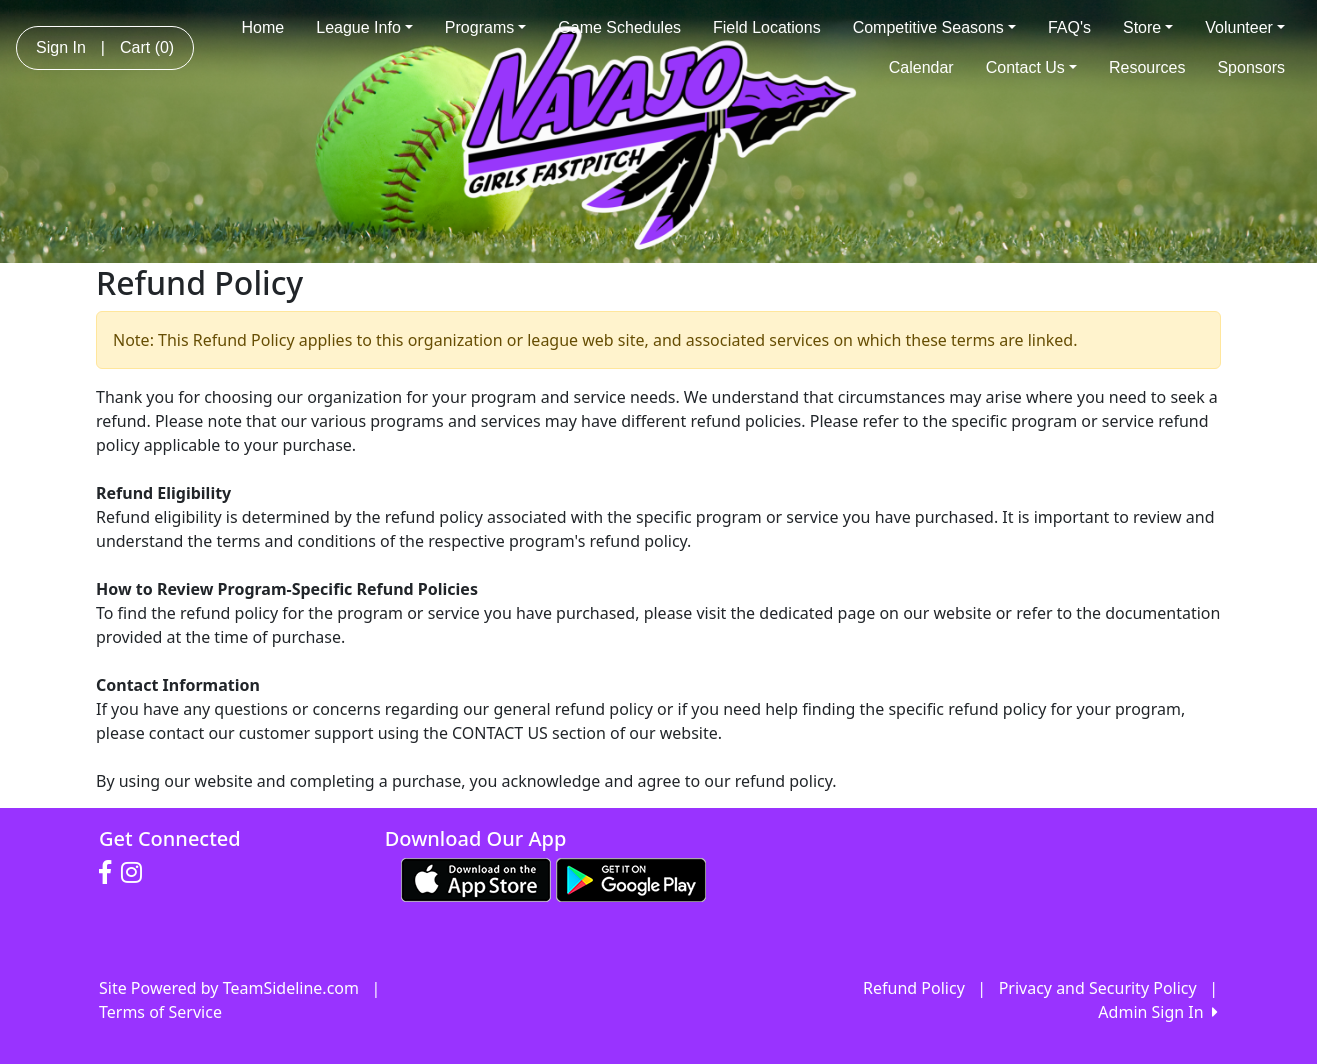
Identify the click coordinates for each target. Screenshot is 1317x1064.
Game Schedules (619, 27)
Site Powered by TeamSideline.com (229, 988)
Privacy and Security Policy (1098, 988)
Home (263, 27)
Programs (485, 27)
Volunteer (1245, 27)
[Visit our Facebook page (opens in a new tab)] (110, 873)
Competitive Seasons (934, 27)
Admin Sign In (1158, 1012)
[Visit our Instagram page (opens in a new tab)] (136, 873)
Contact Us (1031, 67)
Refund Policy (914, 988)
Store (1148, 27)
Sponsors (1251, 67)
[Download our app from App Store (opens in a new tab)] (476, 878)
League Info (364, 27)
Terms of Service (160, 1012)
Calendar (921, 67)
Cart (147, 47)
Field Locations (767, 27)
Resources (1147, 67)
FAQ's (1069, 27)
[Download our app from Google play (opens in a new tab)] (631, 878)
